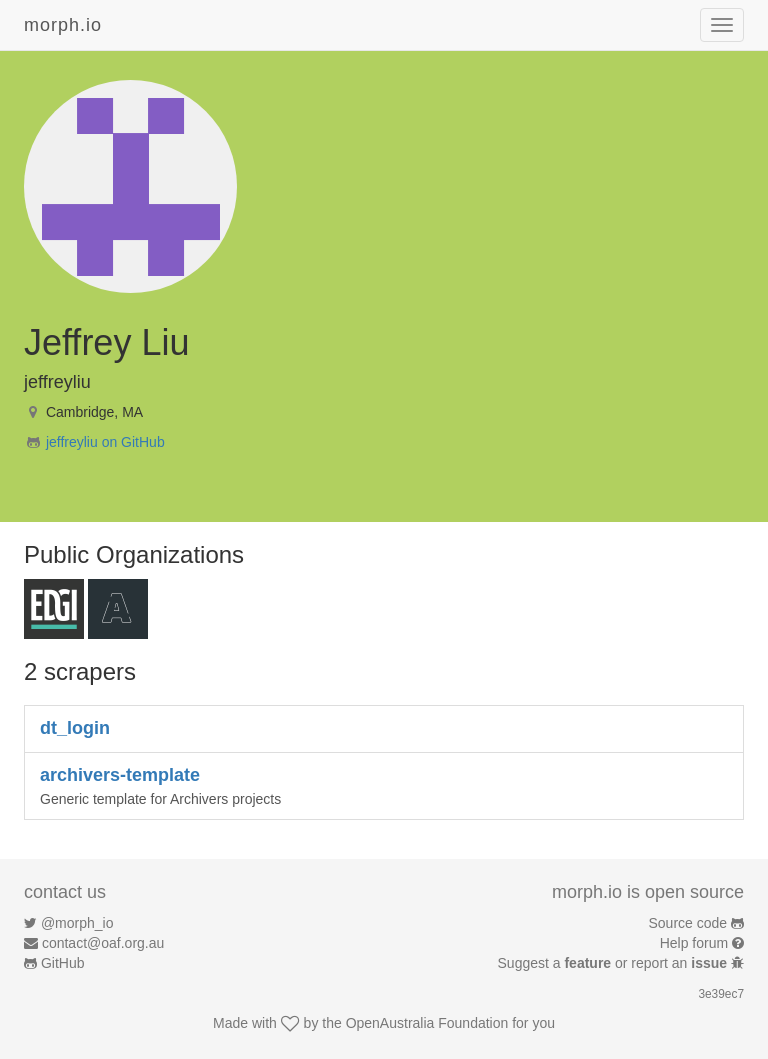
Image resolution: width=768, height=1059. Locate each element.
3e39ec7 (721, 994)
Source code (688, 923)
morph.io (63, 25)
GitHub (63, 963)
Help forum (694, 943)
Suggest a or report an (614, 963)
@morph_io (77, 923)
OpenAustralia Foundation (427, 1023)
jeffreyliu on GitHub (105, 442)
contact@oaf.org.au (103, 943)
